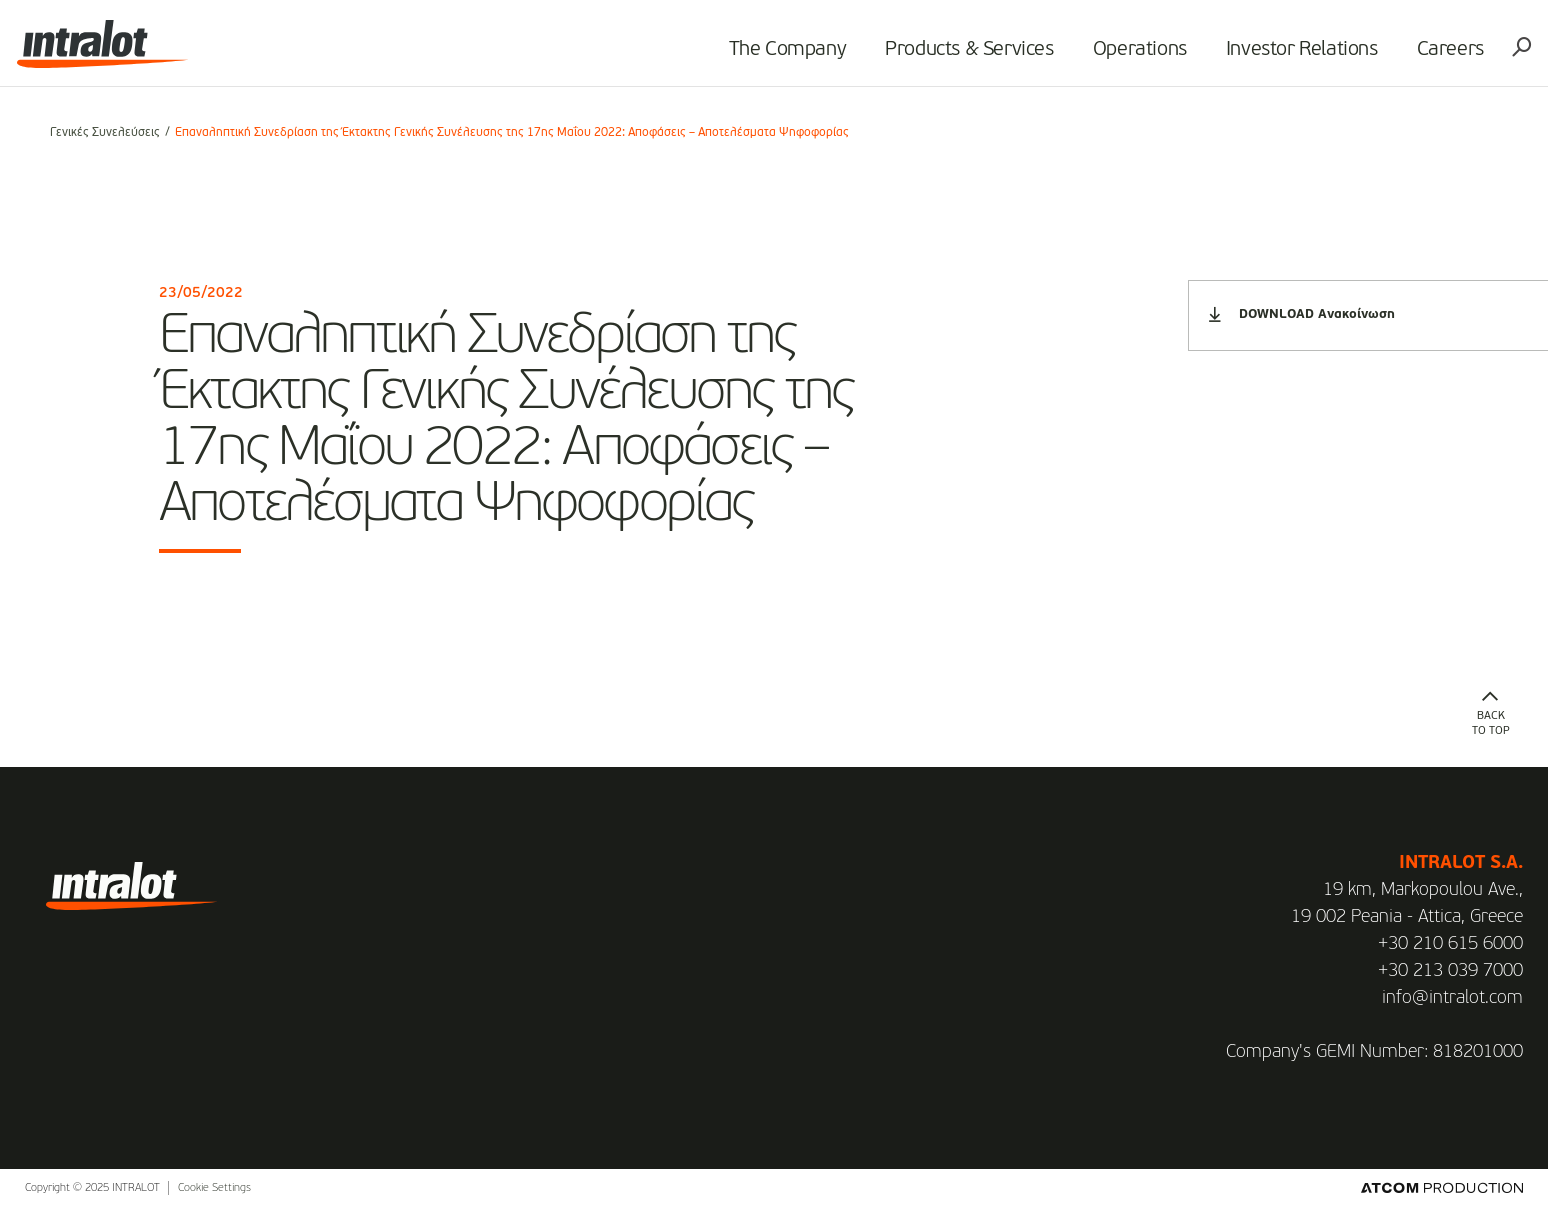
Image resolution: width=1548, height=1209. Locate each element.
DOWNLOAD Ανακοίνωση (1302, 314)
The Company (762, 56)
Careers (1424, 56)
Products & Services (944, 56)
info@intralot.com (1452, 998)
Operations (1114, 56)
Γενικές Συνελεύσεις (105, 133)
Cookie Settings (214, 1188)
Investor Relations (1276, 56)
